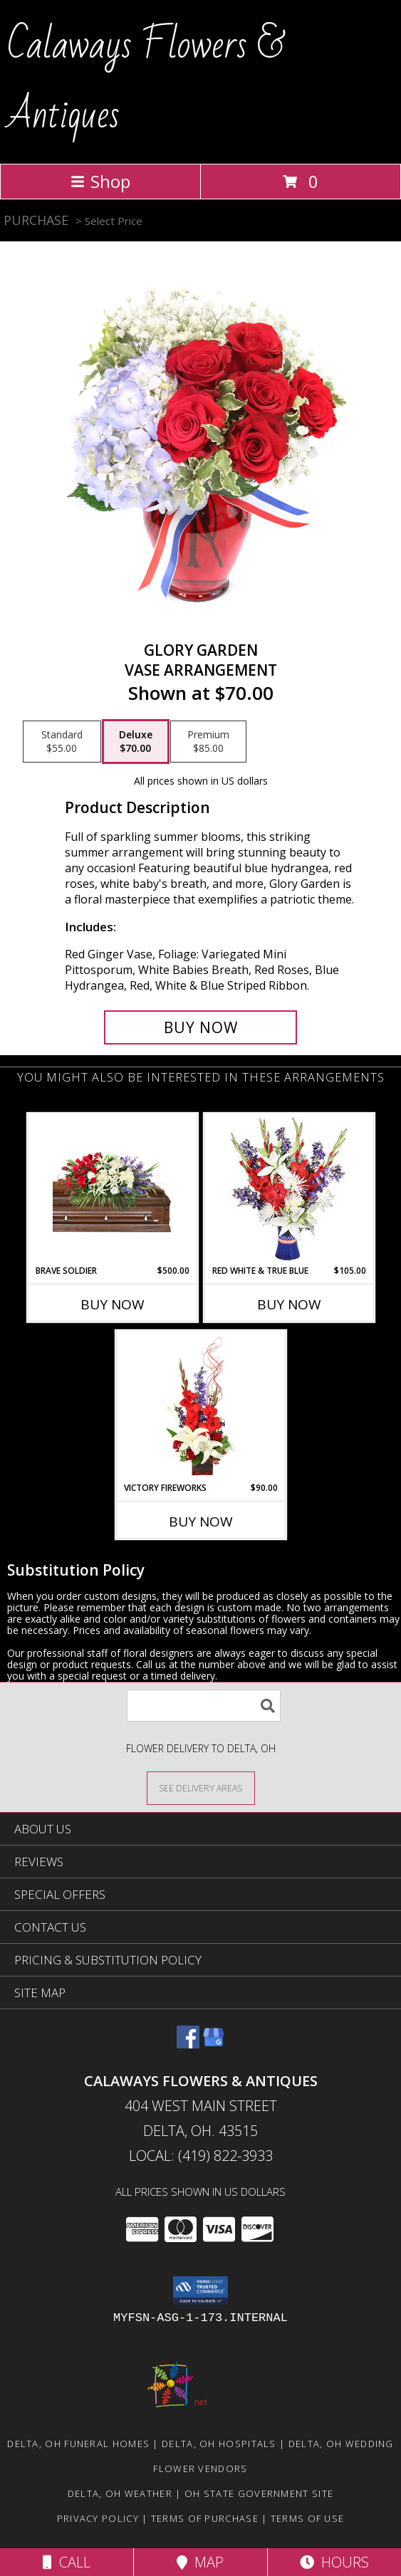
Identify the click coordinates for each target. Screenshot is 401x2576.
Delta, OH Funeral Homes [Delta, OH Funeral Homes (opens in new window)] (78, 2443)
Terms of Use (308, 2518)
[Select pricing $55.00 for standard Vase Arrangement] (62, 742)
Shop (100, 181)
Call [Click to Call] (66, 2562)
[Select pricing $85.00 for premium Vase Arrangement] (208, 742)
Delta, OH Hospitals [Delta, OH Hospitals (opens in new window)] (219, 2443)
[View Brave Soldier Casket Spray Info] (112, 1189)
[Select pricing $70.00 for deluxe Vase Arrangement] (135, 742)
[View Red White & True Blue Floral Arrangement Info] (288, 1189)
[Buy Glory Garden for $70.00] (201, 1027)
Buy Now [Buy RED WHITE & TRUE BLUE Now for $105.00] (289, 1304)
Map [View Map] (200, 2562)
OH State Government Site (258, 2493)
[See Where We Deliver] (201, 1787)
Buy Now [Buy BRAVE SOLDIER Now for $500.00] (112, 1304)
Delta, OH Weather (120, 2493)
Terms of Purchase (205, 2518)
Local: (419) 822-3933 (201, 2155)
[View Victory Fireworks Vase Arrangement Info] (200, 1406)
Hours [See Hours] (334, 2562)
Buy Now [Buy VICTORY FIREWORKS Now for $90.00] (201, 1521)
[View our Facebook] (188, 2044)
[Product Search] (204, 1706)
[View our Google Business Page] (213, 2044)
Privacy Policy (98, 2518)
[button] (200, 2290)
